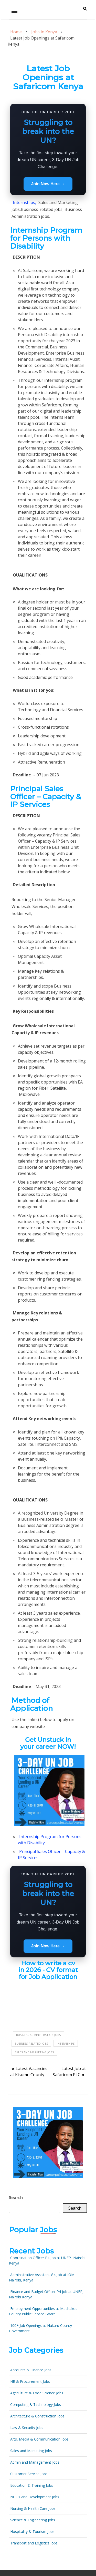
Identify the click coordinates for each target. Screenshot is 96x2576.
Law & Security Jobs (26, 2427)
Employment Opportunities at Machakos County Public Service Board (43, 2311)
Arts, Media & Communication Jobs (39, 2439)
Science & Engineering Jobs (32, 2520)
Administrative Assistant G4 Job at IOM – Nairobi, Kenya (43, 2277)
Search (16, 2197)
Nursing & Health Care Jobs (33, 2508)
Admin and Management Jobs (34, 2462)
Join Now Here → (48, 184)
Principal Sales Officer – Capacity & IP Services (51, 1854)
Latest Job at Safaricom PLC (69, 2071)
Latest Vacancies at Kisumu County (28, 2071)
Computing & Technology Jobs (35, 2404)
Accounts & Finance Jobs (30, 2369)
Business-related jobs (31, 2043)
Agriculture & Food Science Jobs (36, 2392)
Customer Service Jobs (29, 2473)
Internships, (24, 202)
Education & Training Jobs (31, 2485)
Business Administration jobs (38, 2035)
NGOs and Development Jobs (34, 2496)
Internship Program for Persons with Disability (49, 1840)
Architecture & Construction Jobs (37, 2416)
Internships (65, 2043)
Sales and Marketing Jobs (31, 2450)
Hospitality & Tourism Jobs (32, 2531)
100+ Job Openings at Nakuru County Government (40, 2328)
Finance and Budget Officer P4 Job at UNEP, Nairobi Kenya (46, 2294)
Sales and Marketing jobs (34, 2052)
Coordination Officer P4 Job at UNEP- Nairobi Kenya (47, 2260)
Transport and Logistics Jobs (34, 2543)
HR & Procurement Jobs (30, 2381)
